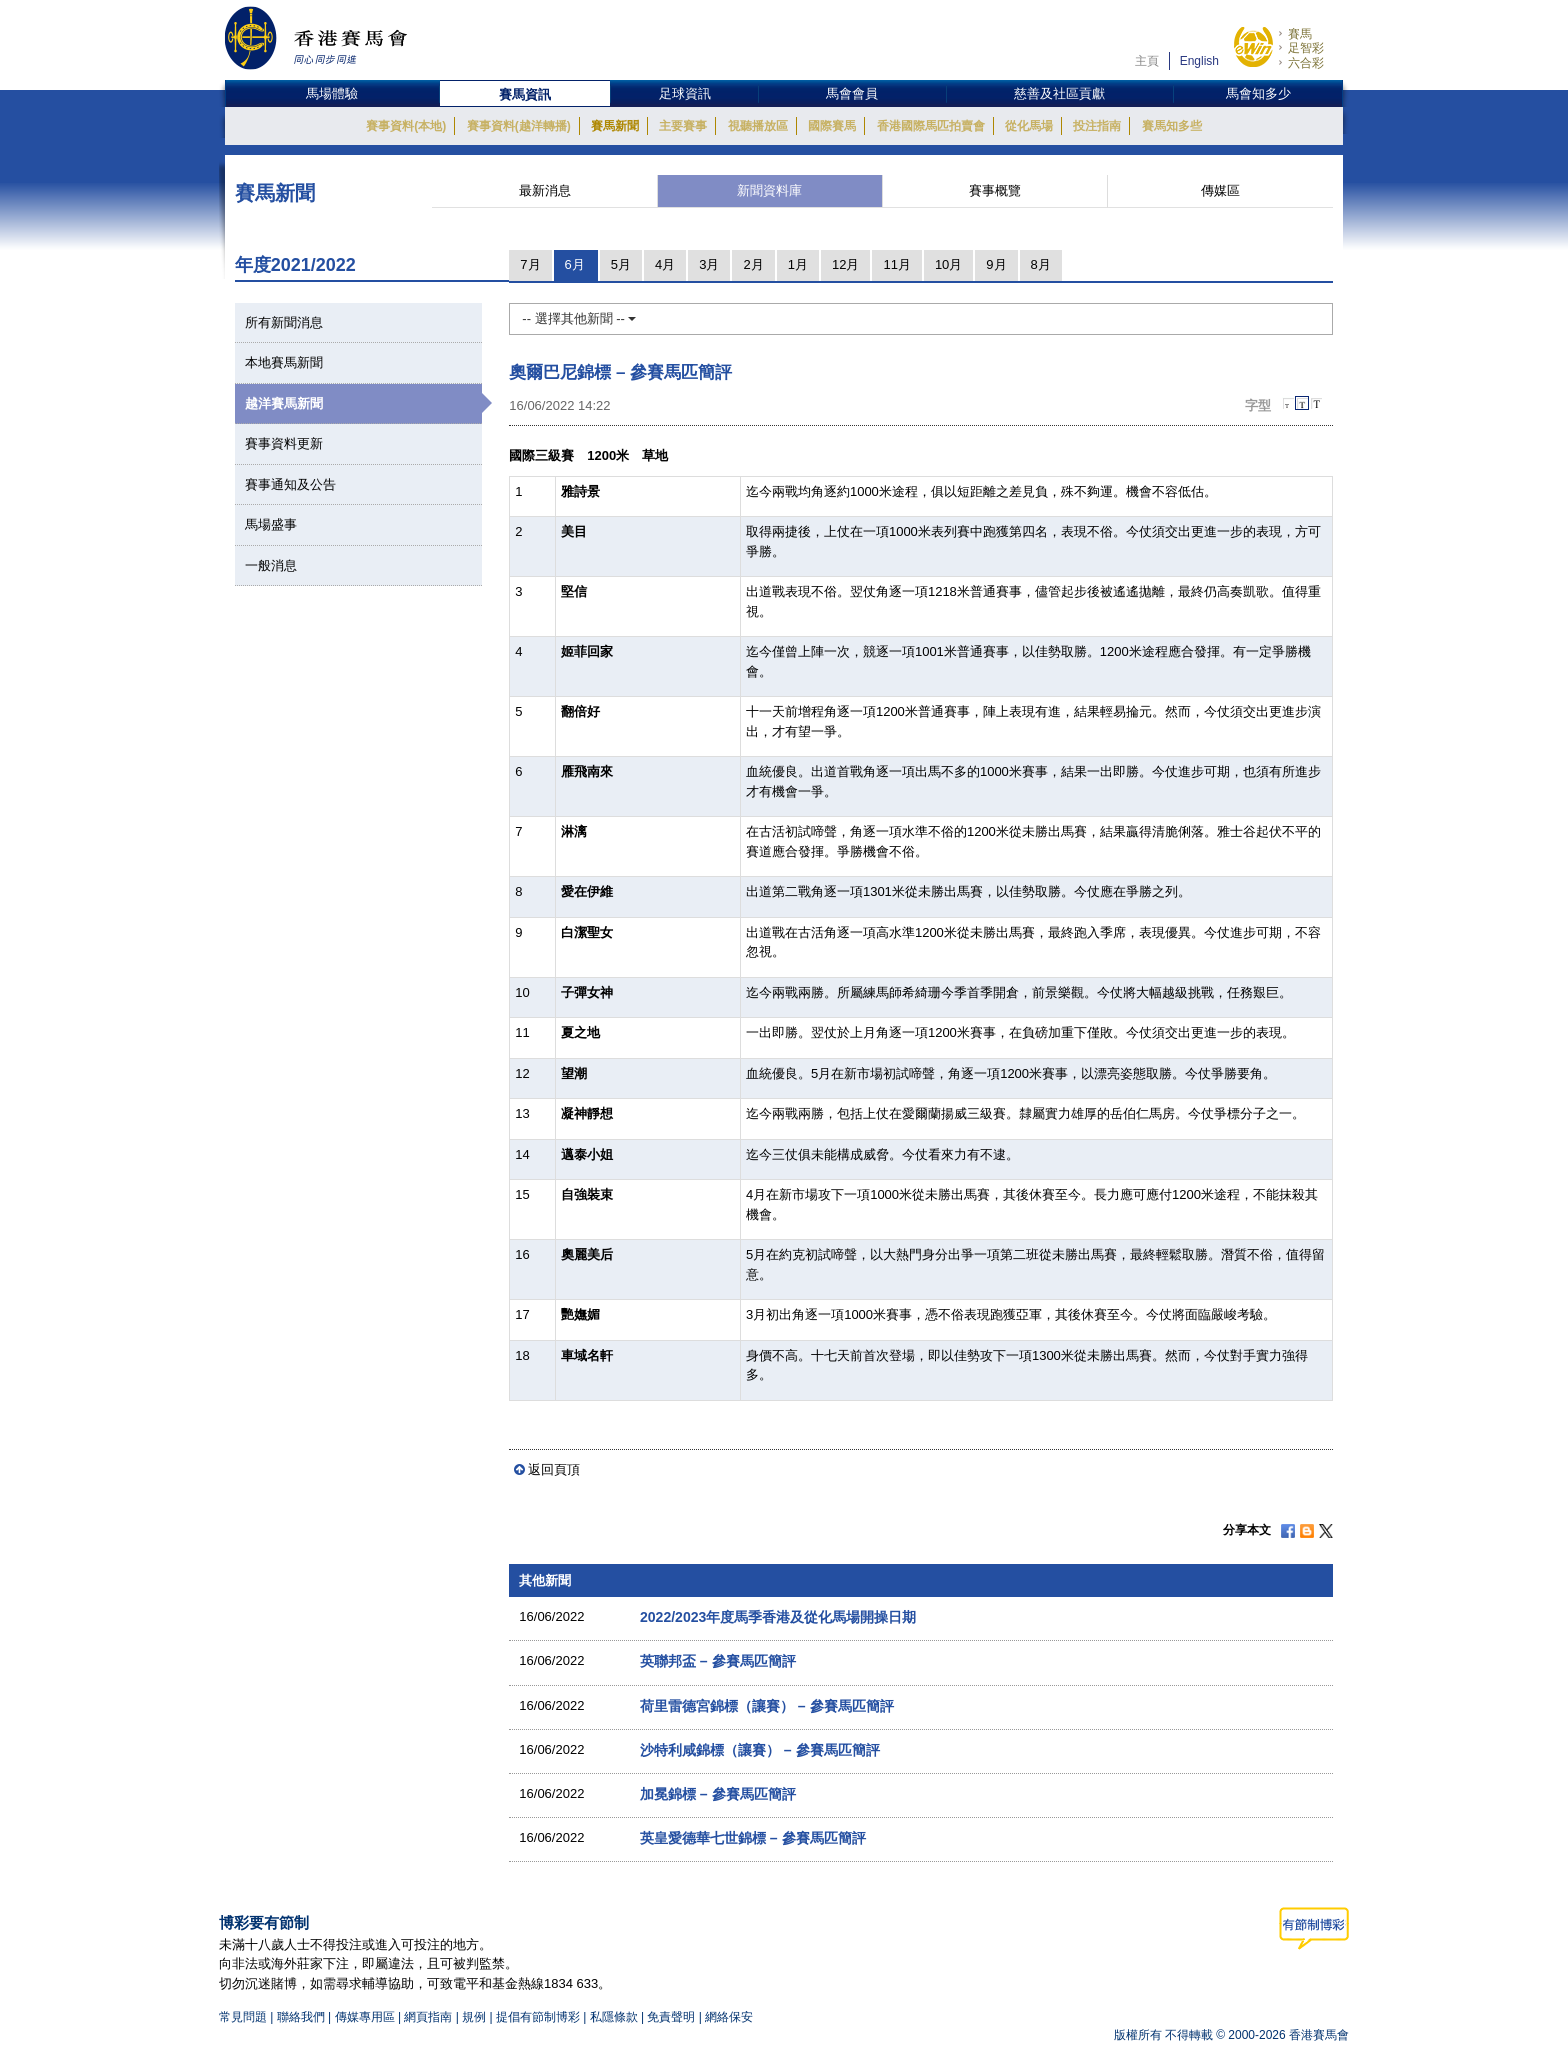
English (1199, 61)
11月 (896, 264)
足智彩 (1306, 48)
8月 (1041, 264)
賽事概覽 (995, 190)
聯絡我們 (301, 2017)
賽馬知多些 (1172, 126)
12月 (845, 264)
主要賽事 (683, 126)
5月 (621, 264)
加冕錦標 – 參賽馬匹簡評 (718, 1794)
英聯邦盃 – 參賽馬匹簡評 (718, 1661)
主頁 (1147, 61)
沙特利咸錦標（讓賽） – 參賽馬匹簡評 (760, 1750)
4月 (665, 264)
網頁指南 (428, 2017)
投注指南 (1097, 126)
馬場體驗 (332, 93)
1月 (798, 264)
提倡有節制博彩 (538, 2017)
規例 (475, 2017)
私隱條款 (614, 2017)
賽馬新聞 (615, 126)
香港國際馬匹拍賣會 (931, 126)
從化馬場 (1029, 126)
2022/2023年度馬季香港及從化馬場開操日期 (778, 1617)
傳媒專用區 (365, 2017)
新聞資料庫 (769, 190)
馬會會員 (852, 93)
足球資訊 (685, 93)
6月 (575, 264)
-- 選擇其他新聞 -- (579, 318)
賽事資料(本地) (406, 126)
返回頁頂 (554, 1469)
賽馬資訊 (525, 94)
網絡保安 (729, 2017)
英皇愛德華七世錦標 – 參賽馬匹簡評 (753, 1838)
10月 (948, 264)
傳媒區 (1220, 190)
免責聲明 (671, 2017)
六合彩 (1306, 63)
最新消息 (545, 190)
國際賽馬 (832, 126)
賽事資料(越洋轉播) (519, 126)
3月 (709, 264)
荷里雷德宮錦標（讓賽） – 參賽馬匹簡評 (767, 1706)
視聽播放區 (758, 126)
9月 (996, 264)
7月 (530, 264)
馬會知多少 (1258, 93)
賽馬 (1300, 34)
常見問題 (243, 2017)
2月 (753, 264)
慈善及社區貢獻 (1059, 93)
